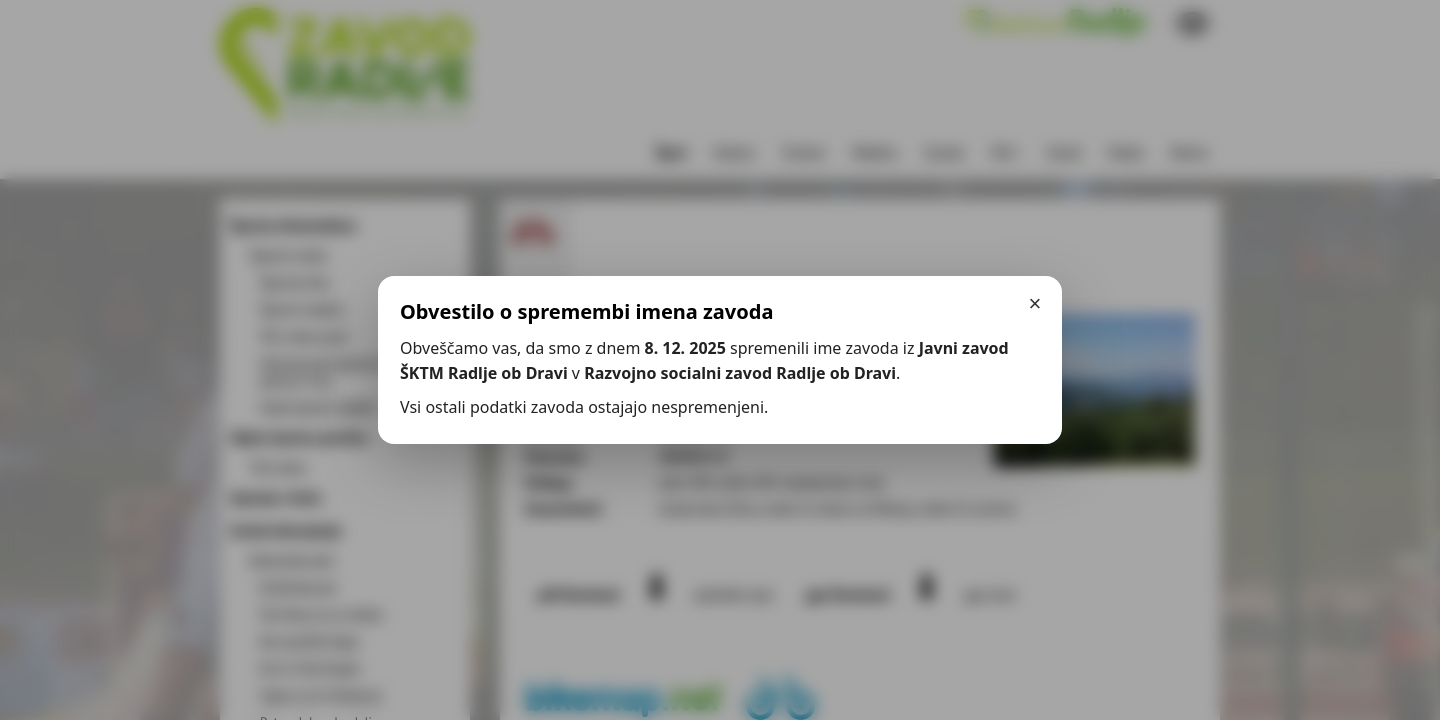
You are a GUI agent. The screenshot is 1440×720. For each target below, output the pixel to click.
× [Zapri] (1035, 303)
